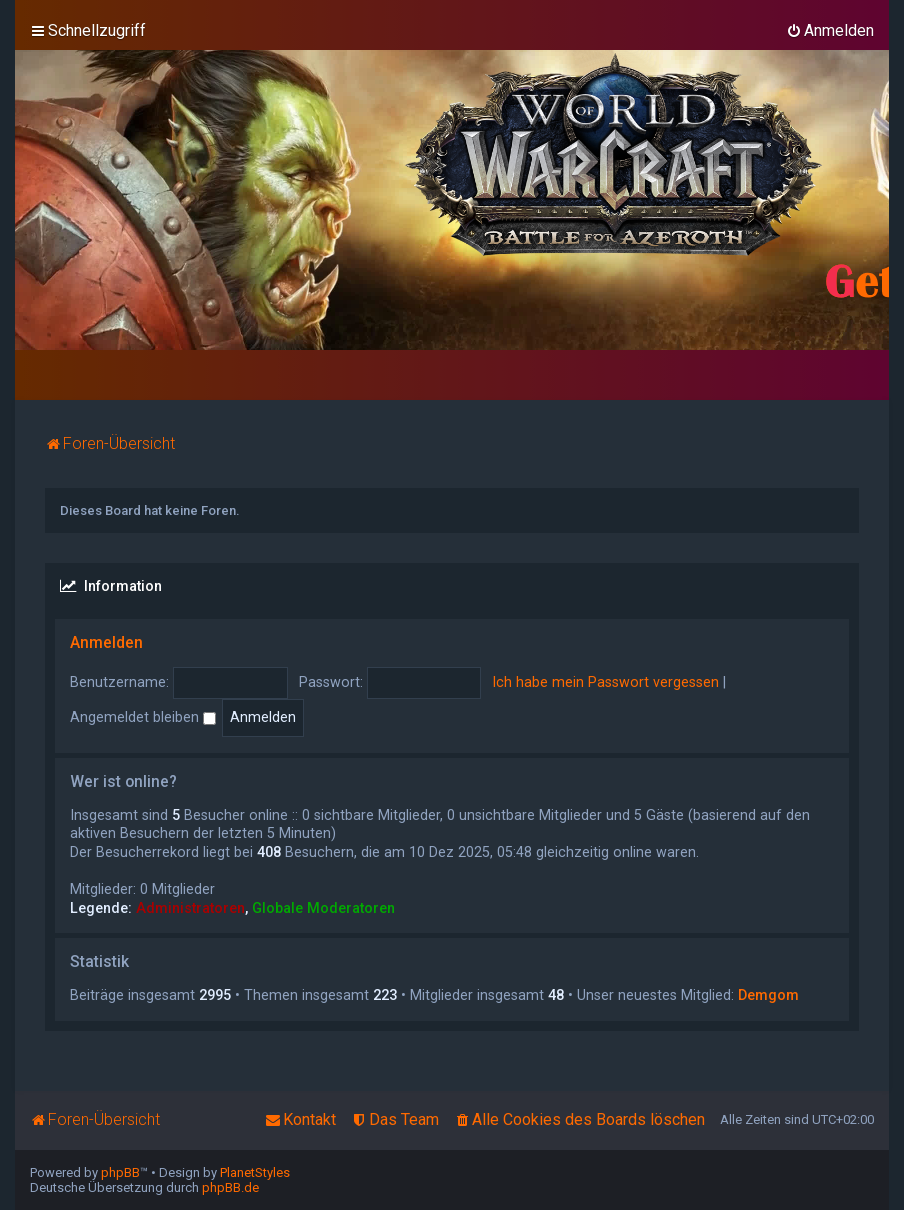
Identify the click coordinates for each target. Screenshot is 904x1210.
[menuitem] (830, 31)
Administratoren (190, 908)
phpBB (120, 1172)
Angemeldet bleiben (143, 717)
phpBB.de (230, 1187)
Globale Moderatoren (323, 908)
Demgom (768, 995)
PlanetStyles (255, 1172)
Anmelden (106, 643)
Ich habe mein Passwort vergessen (605, 682)
